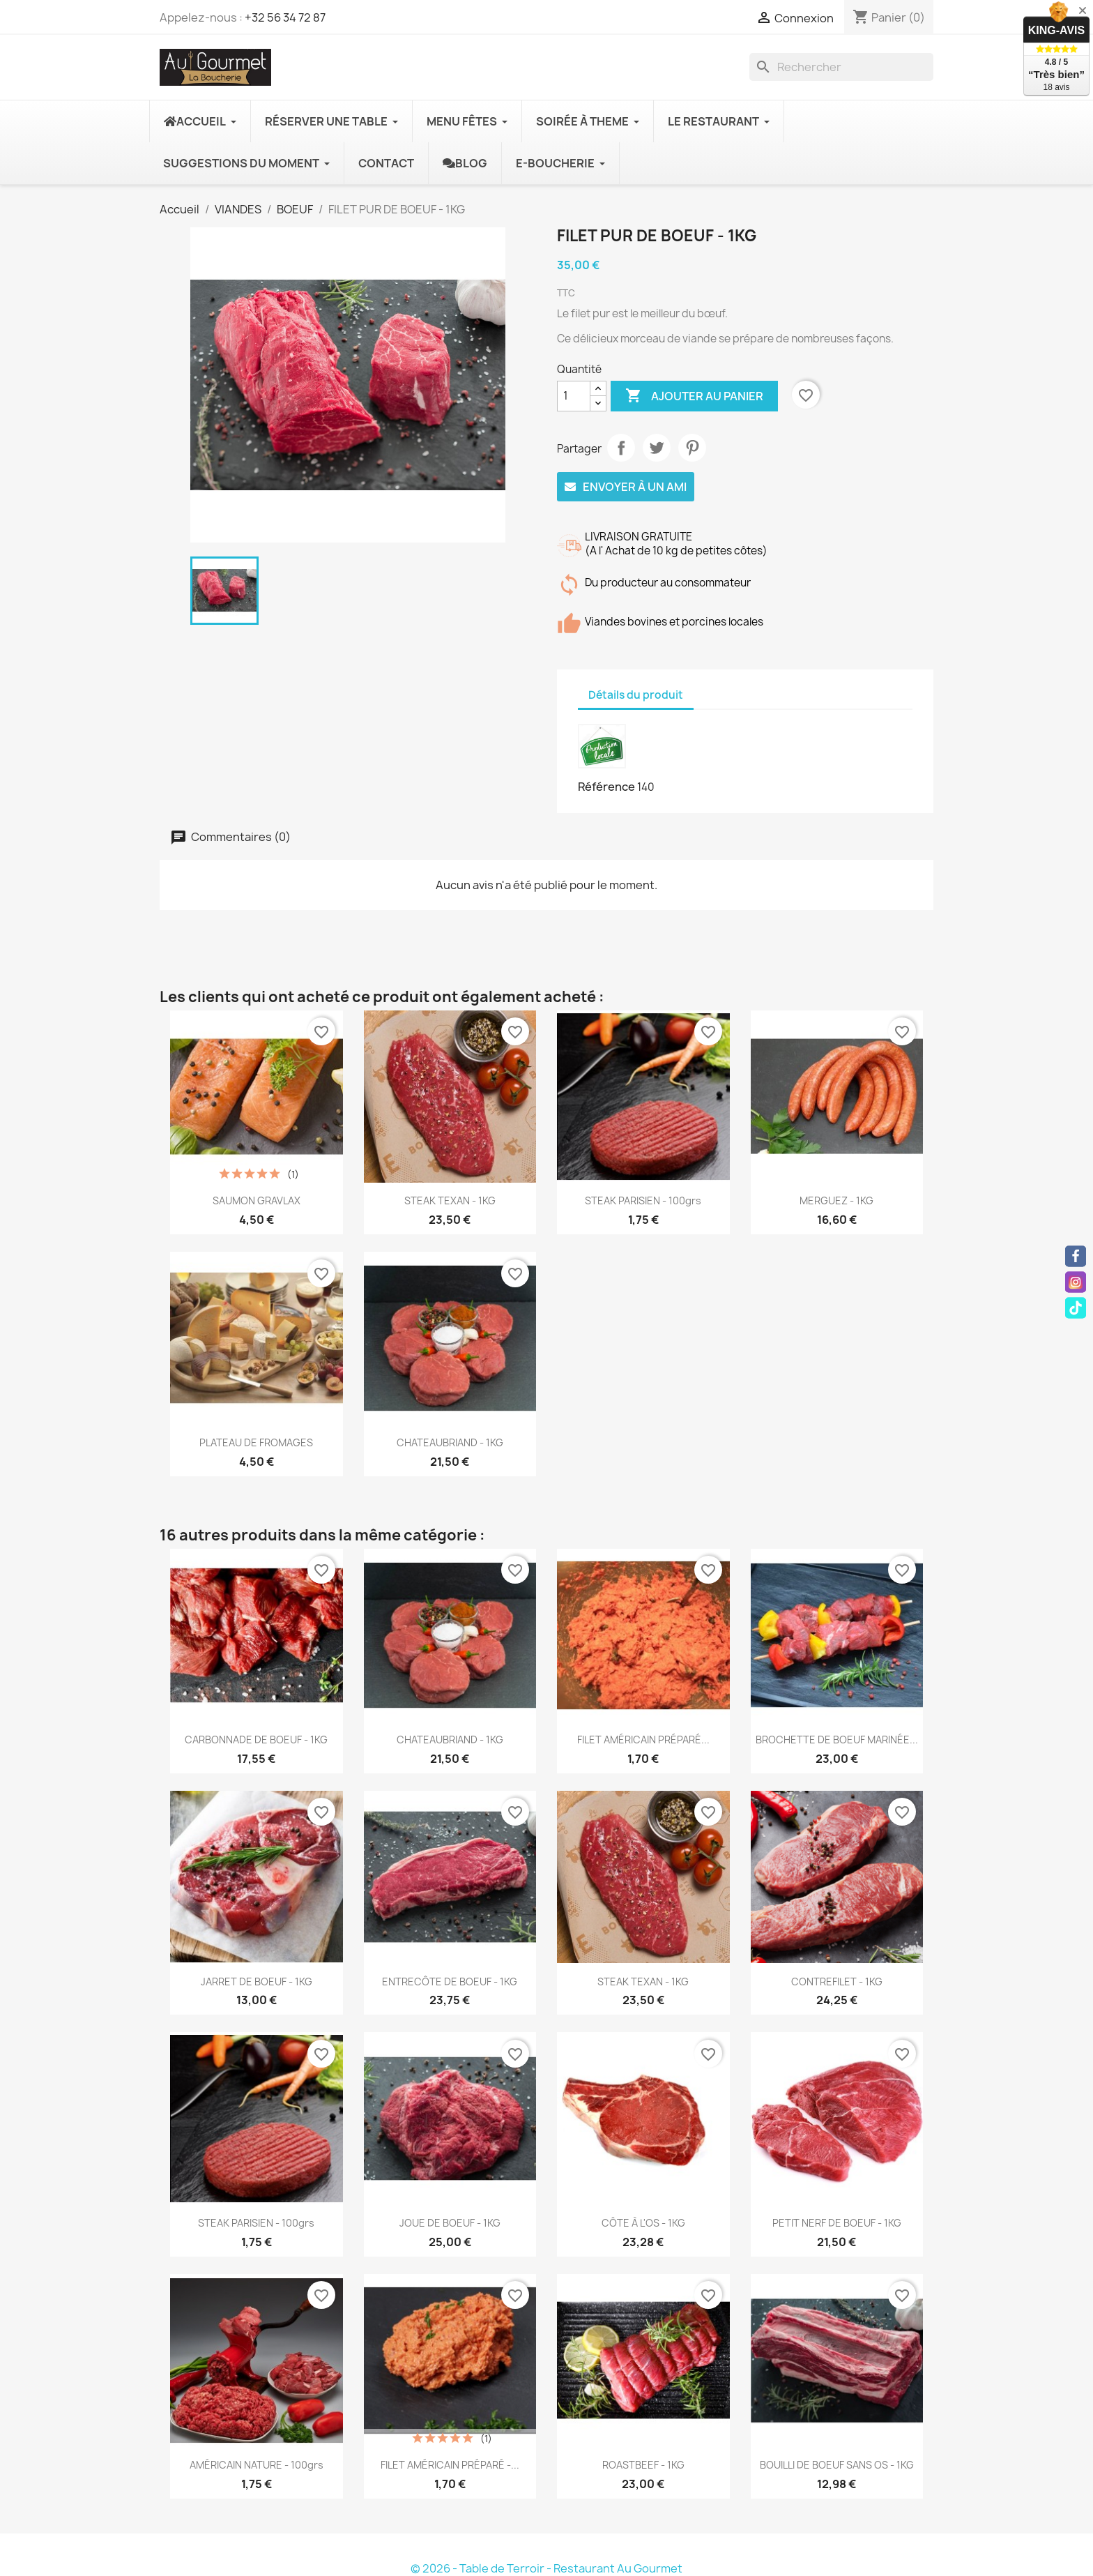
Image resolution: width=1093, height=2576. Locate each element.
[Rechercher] (841, 67)
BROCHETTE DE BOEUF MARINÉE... (837, 1739)
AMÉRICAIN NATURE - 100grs (256, 2464)
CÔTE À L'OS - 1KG (643, 2222)
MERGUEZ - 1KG (836, 1200)
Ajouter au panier (694, 396)
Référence (606, 787)
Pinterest (692, 448)
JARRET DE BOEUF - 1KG (256, 1981)
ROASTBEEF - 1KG (643, 2464)
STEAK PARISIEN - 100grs (643, 1200)
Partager (621, 448)
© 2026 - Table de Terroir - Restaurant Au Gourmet (546, 2568)
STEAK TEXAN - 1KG (450, 1200)
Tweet (657, 448)
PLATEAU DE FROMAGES (256, 1442)
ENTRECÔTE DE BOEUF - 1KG (449, 1981)
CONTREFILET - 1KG (836, 1981)
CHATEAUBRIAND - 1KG (450, 1442)
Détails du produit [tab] (635, 695)
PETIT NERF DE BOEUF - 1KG (836, 2222)
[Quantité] (573, 396)
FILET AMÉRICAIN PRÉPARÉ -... (450, 2464)
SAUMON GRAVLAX (256, 1200)
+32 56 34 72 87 (285, 17)
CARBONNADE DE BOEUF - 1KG (256, 1739)
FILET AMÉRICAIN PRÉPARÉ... (643, 1739)
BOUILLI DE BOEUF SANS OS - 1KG (837, 2464)
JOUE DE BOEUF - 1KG (449, 2222)
